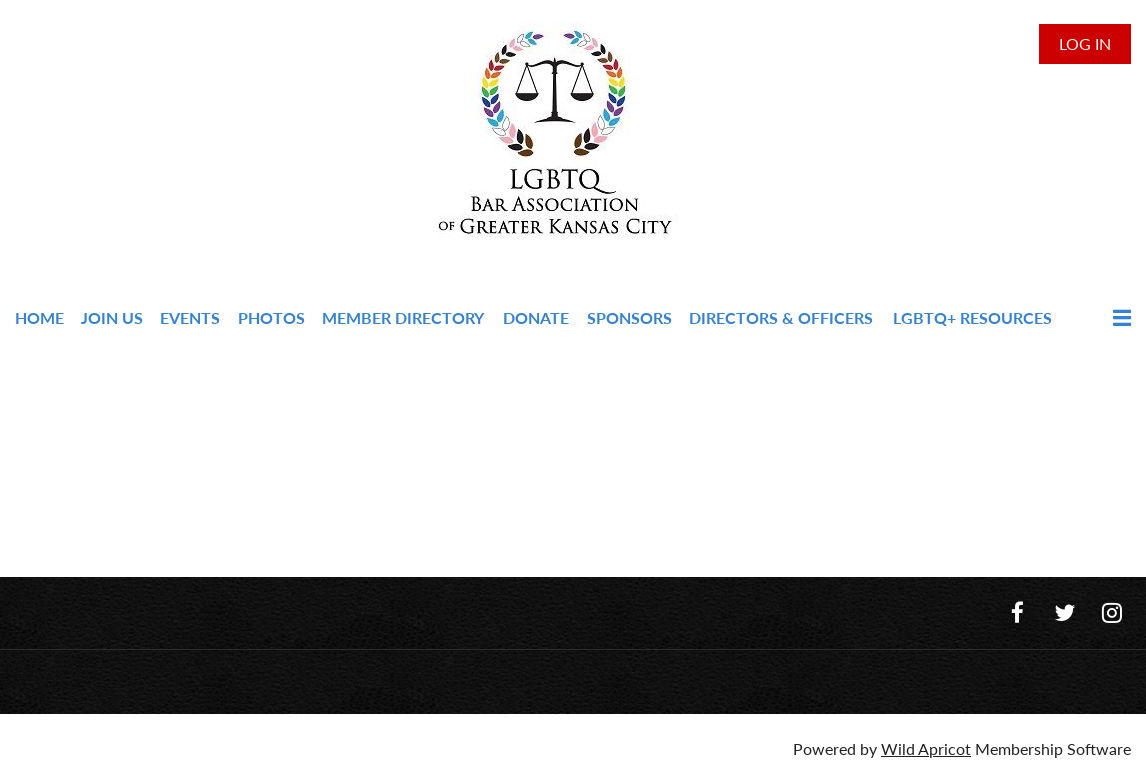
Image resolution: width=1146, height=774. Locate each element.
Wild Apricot (926, 748)
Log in (1085, 43)
